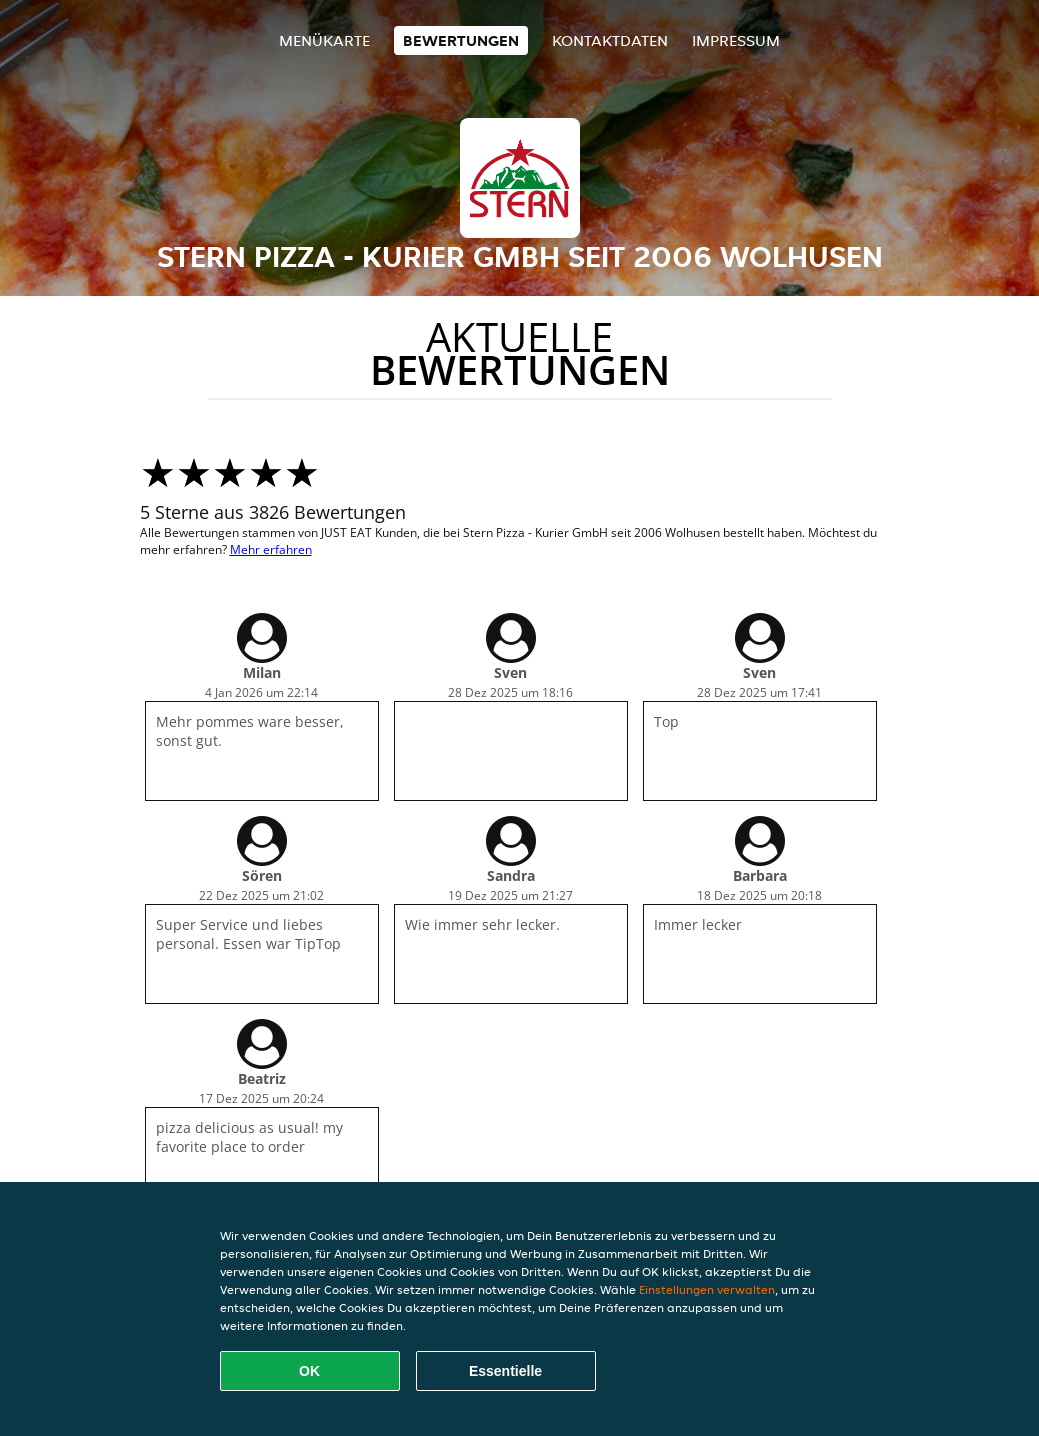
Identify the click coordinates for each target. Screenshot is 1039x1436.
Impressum (736, 40)
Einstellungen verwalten (707, 1289)
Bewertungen (461, 40)
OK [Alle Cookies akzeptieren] (309, 1371)
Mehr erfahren (271, 549)
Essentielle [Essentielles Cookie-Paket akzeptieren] (505, 1371)
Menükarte (324, 40)
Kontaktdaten (610, 40)
